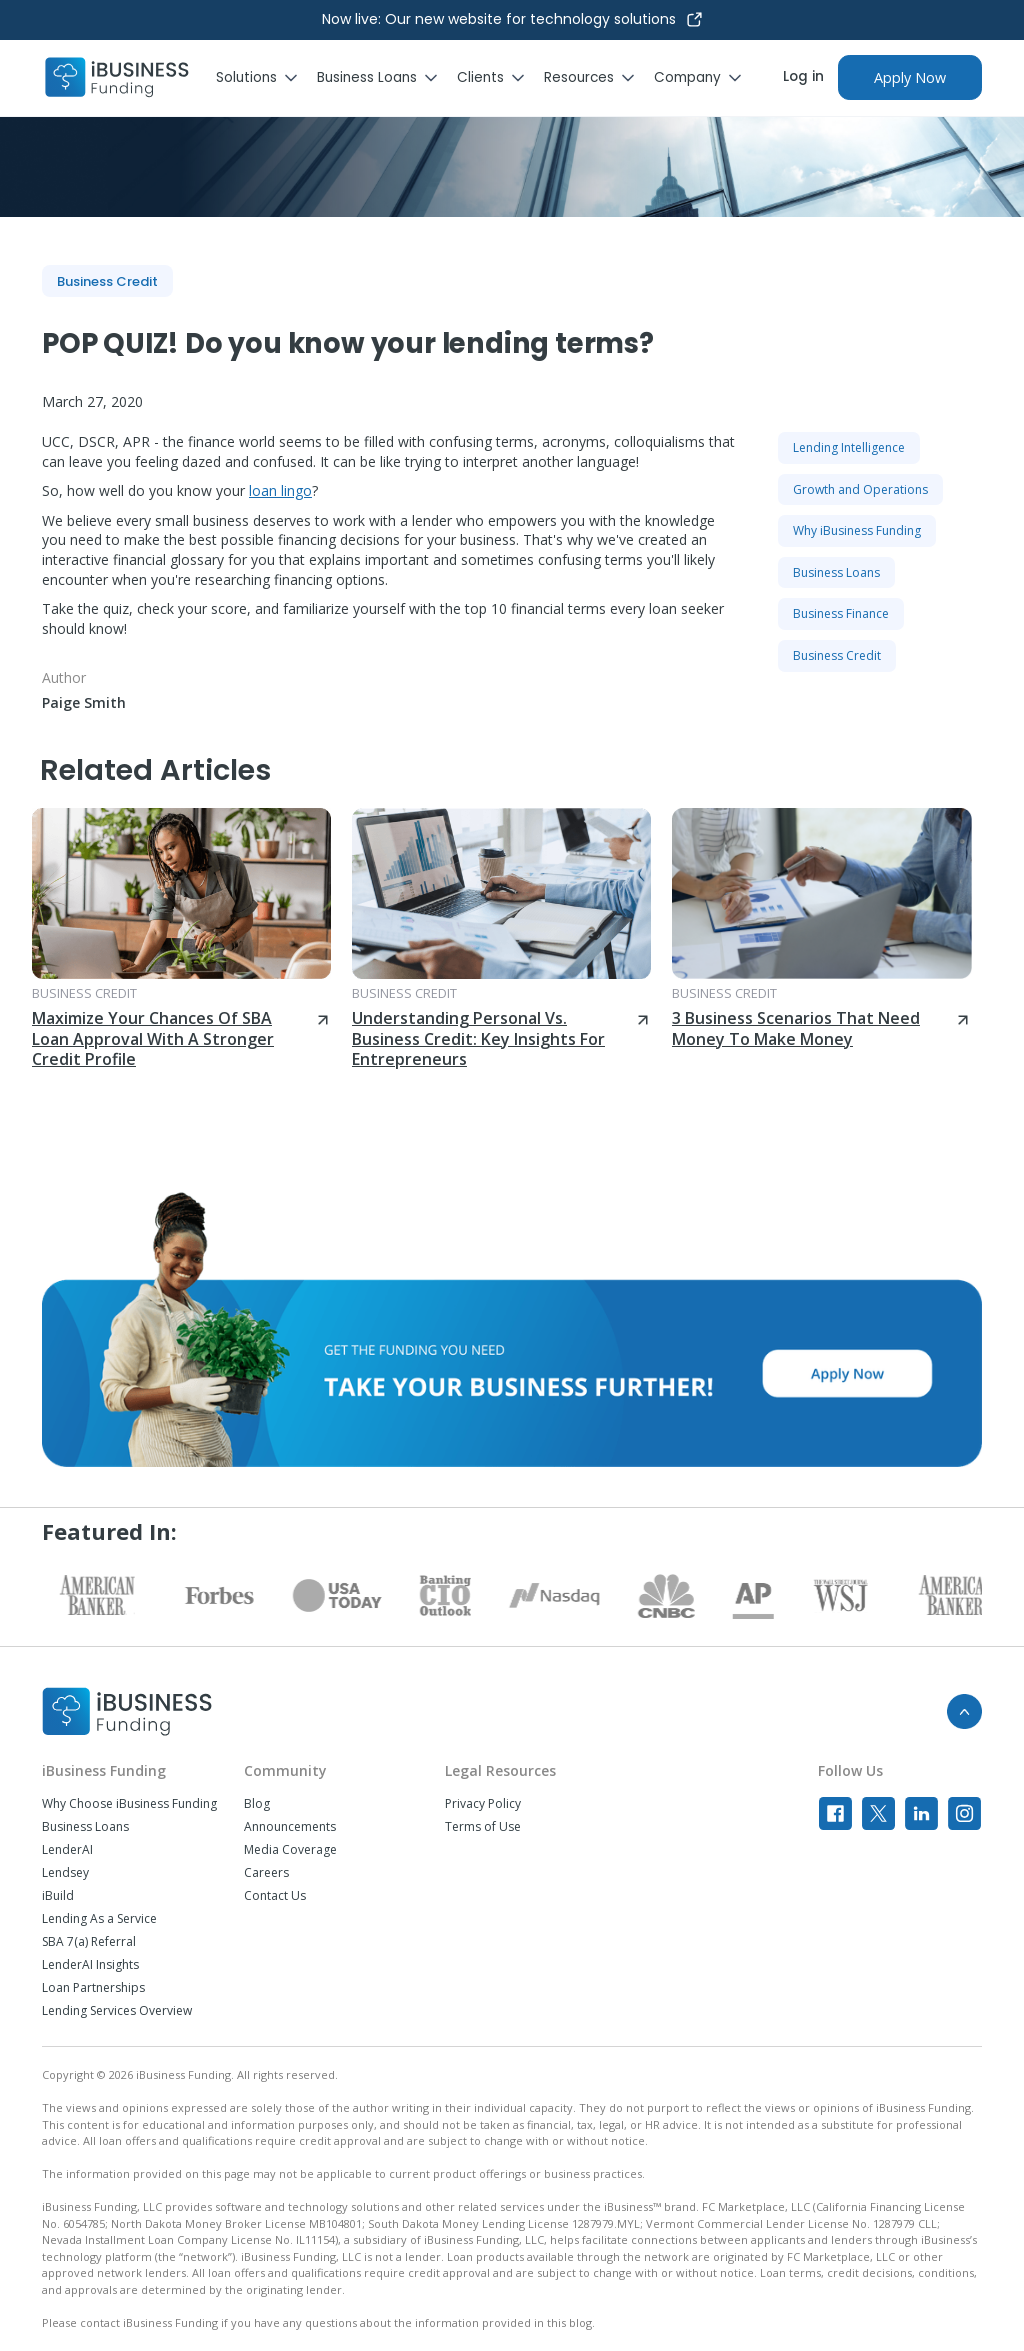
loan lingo (280, 490)
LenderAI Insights (90, 1965)
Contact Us (275, 1896)
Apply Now (910, 77)
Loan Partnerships (93, 1988)
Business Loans (85, 1827)
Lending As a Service (99, 1919)
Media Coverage (290, 1850)
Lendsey (65, 1873)
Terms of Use (483, 1827)
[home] (117, 78)
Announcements (290, 1827)
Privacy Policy (483, 1804)
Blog (257, 1804)
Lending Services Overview (117, 2011)
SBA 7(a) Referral (89, 1942)
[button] (266, 78)
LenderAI (67, 1850)
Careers (266, 1873)
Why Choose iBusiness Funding (129, 1804)
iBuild (58, 1896)
